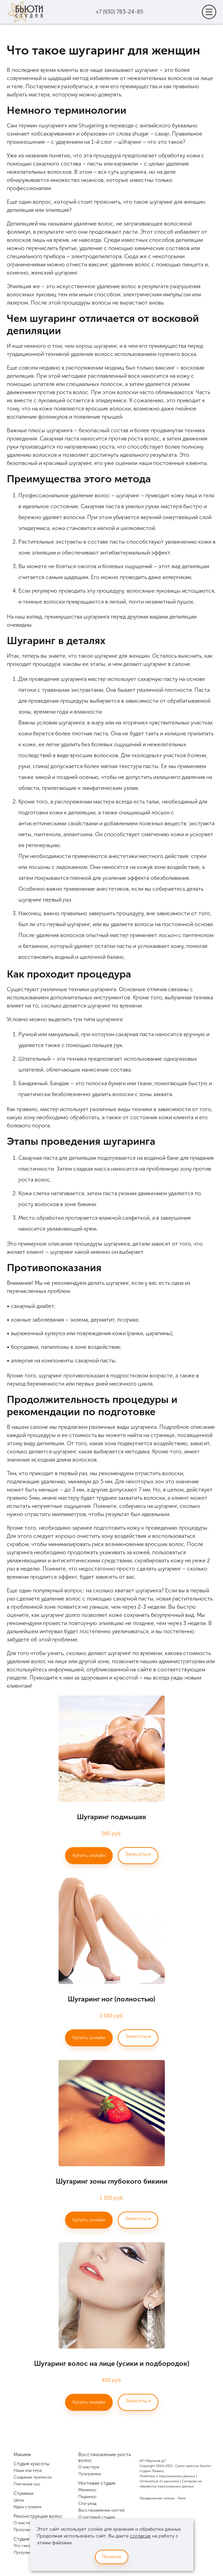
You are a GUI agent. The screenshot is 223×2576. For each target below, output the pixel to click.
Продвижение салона (157, 2498)
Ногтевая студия (96, 2483)
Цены (19, 2500)
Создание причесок (33, 2477)
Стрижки (23, 2493)
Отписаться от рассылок (159, 2481)
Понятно (112, 2557)
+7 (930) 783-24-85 (119, 12)
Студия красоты (31, 2464)
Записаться (138, 1854)
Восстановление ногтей (101, 2510)
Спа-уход (87, 2503)
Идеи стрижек (28, 2506)
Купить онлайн (89, 1855)
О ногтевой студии (96, 2517)
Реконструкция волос (38, 2516)
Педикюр (87, 2496)
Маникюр (87, 2489)
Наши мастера (28, 2470)
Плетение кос (27, 2484)
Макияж (22, 2454)
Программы (25, 2529)
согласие (140, 2536)
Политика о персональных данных (167, 2476)
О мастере (24, 2522)
